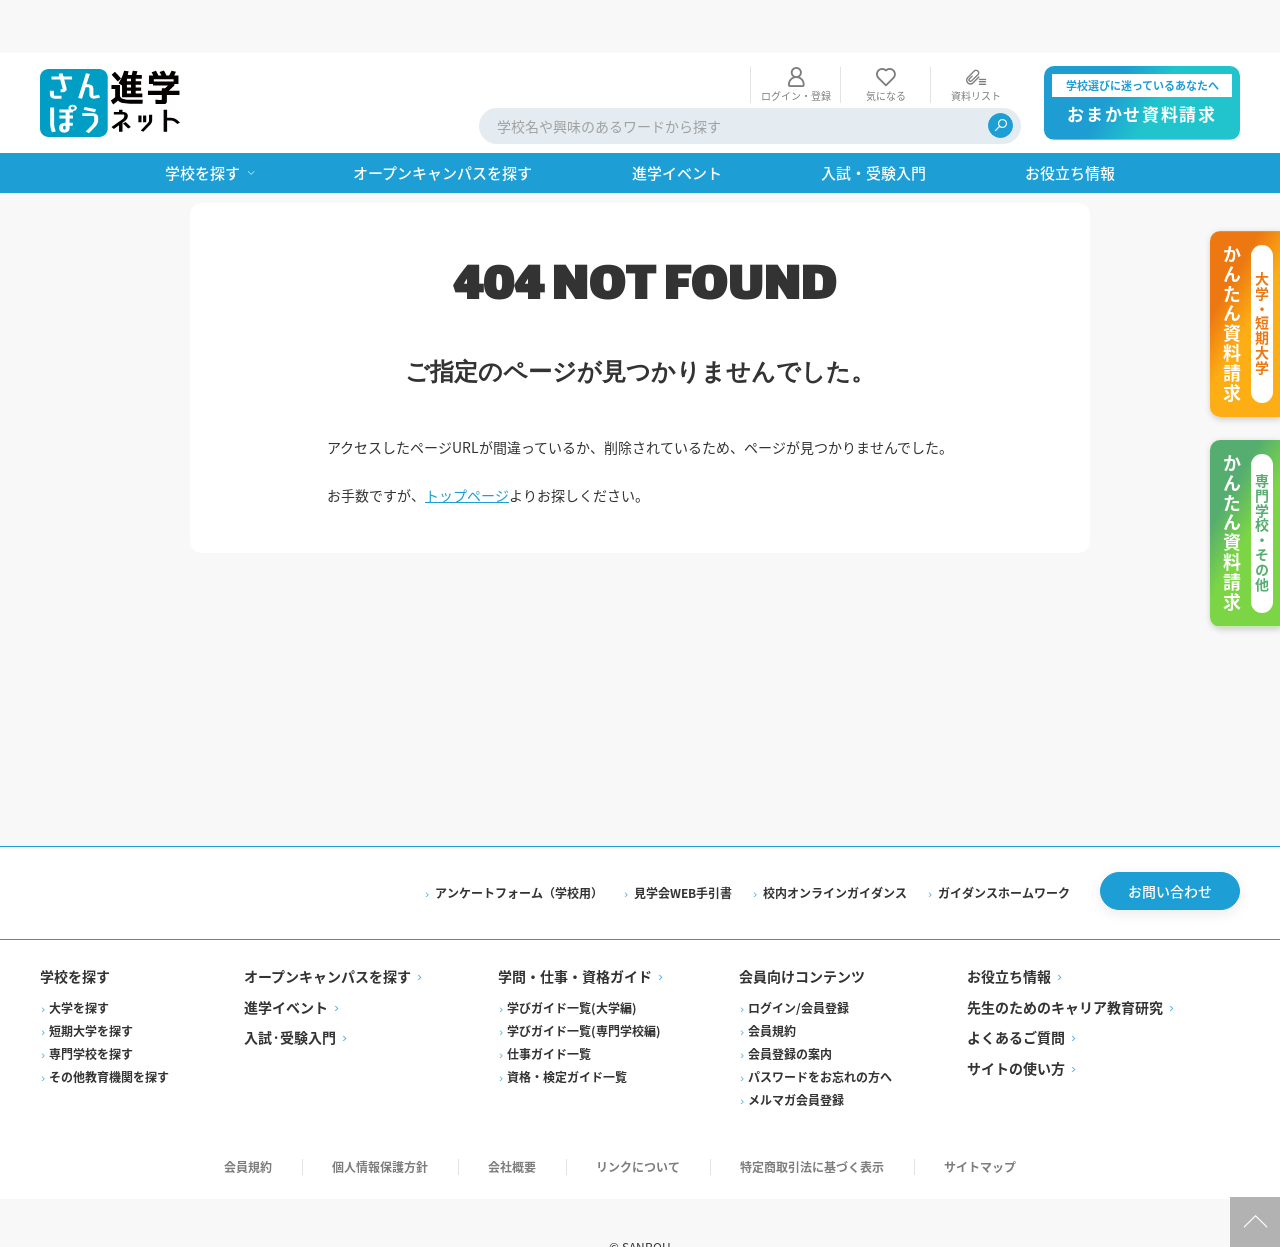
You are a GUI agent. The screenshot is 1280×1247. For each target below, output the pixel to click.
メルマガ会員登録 (796, 1051)
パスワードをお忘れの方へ (820, 1028)
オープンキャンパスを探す (327, 929)
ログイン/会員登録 (798, 959)
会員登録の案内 (790, 1005)
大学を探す (79, 959)
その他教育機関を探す (109, 1028)
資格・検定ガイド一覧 (567, 1028)
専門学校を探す (91, 1005)
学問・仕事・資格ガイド (575, 929)
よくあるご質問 (1016, 990)
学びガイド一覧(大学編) (572, 959)
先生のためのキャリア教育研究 (1065, 959)
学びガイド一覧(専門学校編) (584, 982)
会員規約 (772, 982)
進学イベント (286, 959)
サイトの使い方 (1016, 1020)
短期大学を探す (91, 982)
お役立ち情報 (1009, 929)
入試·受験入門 (290, 990)
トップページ (467, 442)
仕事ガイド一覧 (549, 1005)
